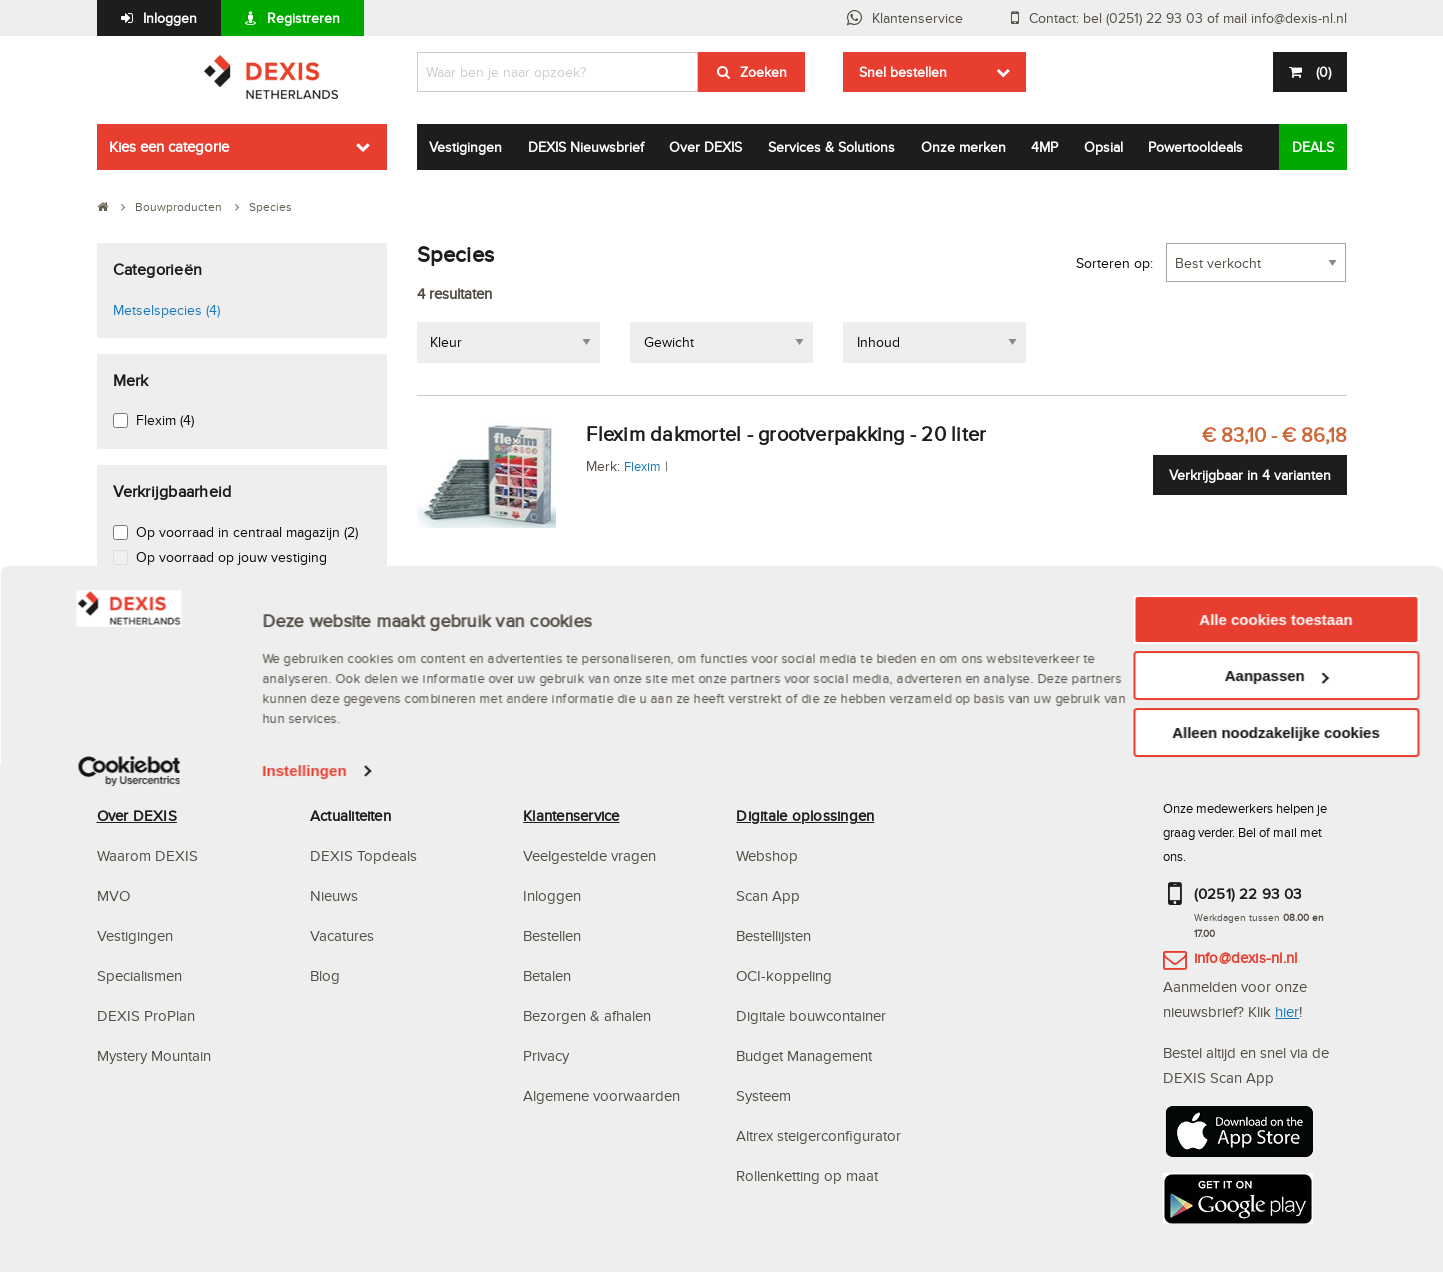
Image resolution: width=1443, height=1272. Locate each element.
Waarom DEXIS (147, 855)
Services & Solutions (831, 147)
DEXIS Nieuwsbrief (586, 147)
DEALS (1313, 147)
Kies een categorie (169, 146)
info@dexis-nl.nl (1246, 957)
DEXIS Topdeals (363, 855)
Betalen (547, 975)
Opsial (1103, 147)
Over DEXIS (705, 147)
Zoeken (763, 72)
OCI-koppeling (784, 975)
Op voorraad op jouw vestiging (231, 557)
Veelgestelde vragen (591, 855)
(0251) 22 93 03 (1248, 893)
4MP (1044, 147)
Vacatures (342, 935)
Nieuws (334, 895)
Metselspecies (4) (166, 310)
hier (1287, 1011)
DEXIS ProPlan (146, 1015)
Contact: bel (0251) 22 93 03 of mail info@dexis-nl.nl (1188, 18)
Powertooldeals (1195, 147)
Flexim (642, 466)
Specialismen (139, 975)
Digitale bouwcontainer (811, 1015)
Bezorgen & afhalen (587, 1015)
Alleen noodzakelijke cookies (1276, 1212)
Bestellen (552, 935)
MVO (113, 895)
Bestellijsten (773, 935)
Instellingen (304, 1251)
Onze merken (963, 147)
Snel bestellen (903, 72)
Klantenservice (917, 18)
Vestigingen (465, 147)
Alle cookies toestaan (1275, 1099)
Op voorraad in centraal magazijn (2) (247, 532)
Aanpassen (1277, 1156)
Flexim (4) (165, 420)
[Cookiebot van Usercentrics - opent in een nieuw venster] (129, 1252)
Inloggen (170, 18)
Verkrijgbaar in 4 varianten (1250, 475)
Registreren (303, 18)
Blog (325, 975)
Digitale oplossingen (805, 815)
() (1321, 72)
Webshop (767, 855)
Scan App (768, 895)
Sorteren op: (1114, 263)
